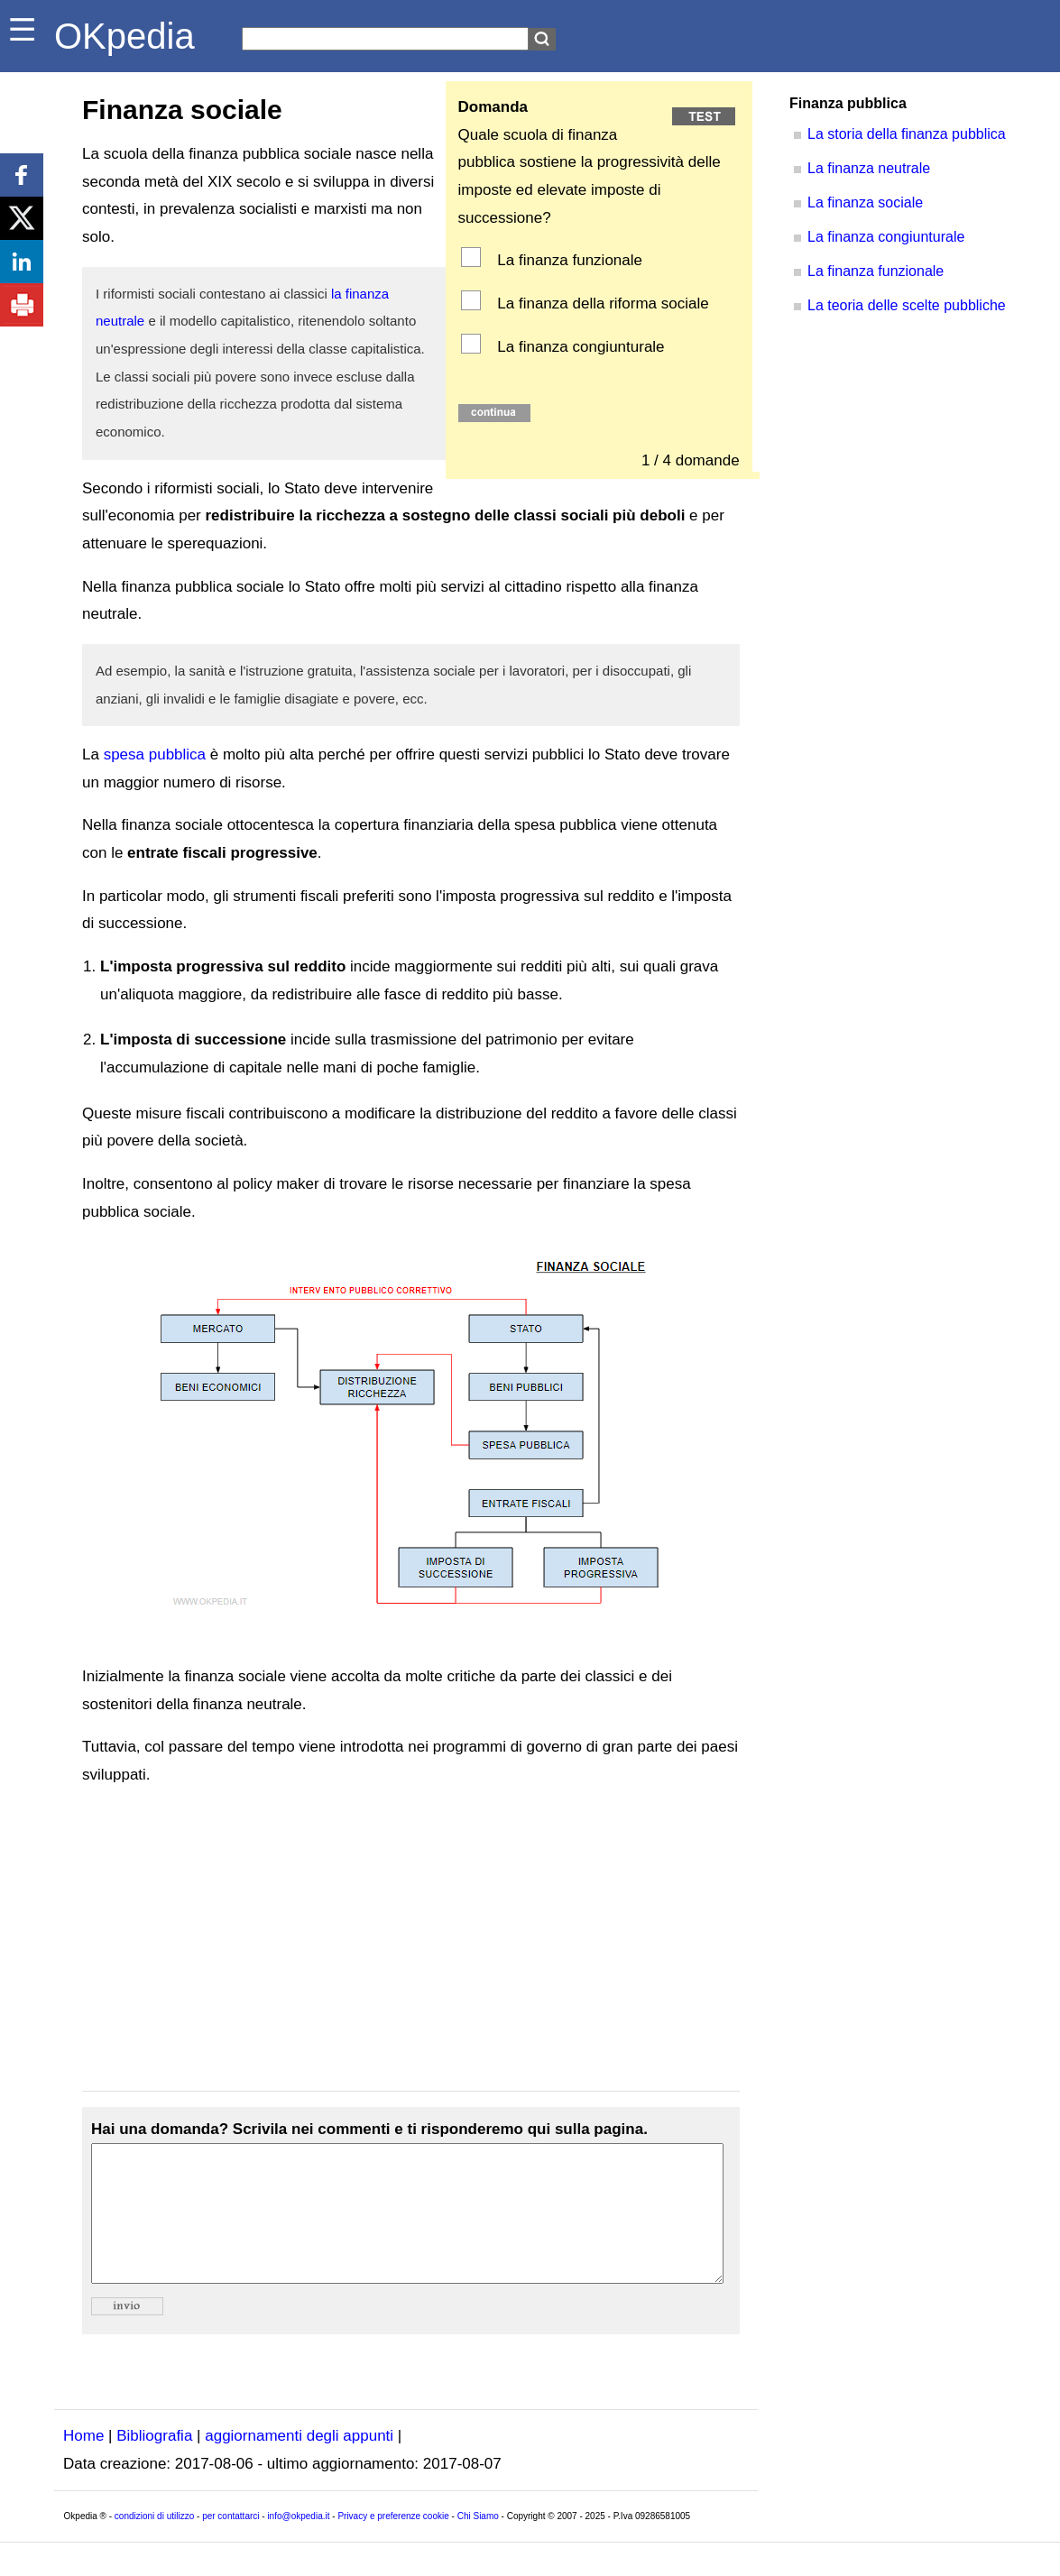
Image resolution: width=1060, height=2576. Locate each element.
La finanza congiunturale (579, 346)
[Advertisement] (411, 1940)
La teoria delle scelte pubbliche (906, 305)
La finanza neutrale (868, 168)
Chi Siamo (478, 2543)
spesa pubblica (155, 754)
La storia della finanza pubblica (906, 134)
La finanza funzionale (567, 260)
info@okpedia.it (298, 2543)
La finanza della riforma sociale (601, 303)
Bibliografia (154, 2462)
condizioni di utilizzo (154, 2543)
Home (83, 2462)
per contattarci (230, 2543)
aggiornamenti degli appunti (299, 2462)
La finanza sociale (865, 202)
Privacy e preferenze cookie (392, 2543)
